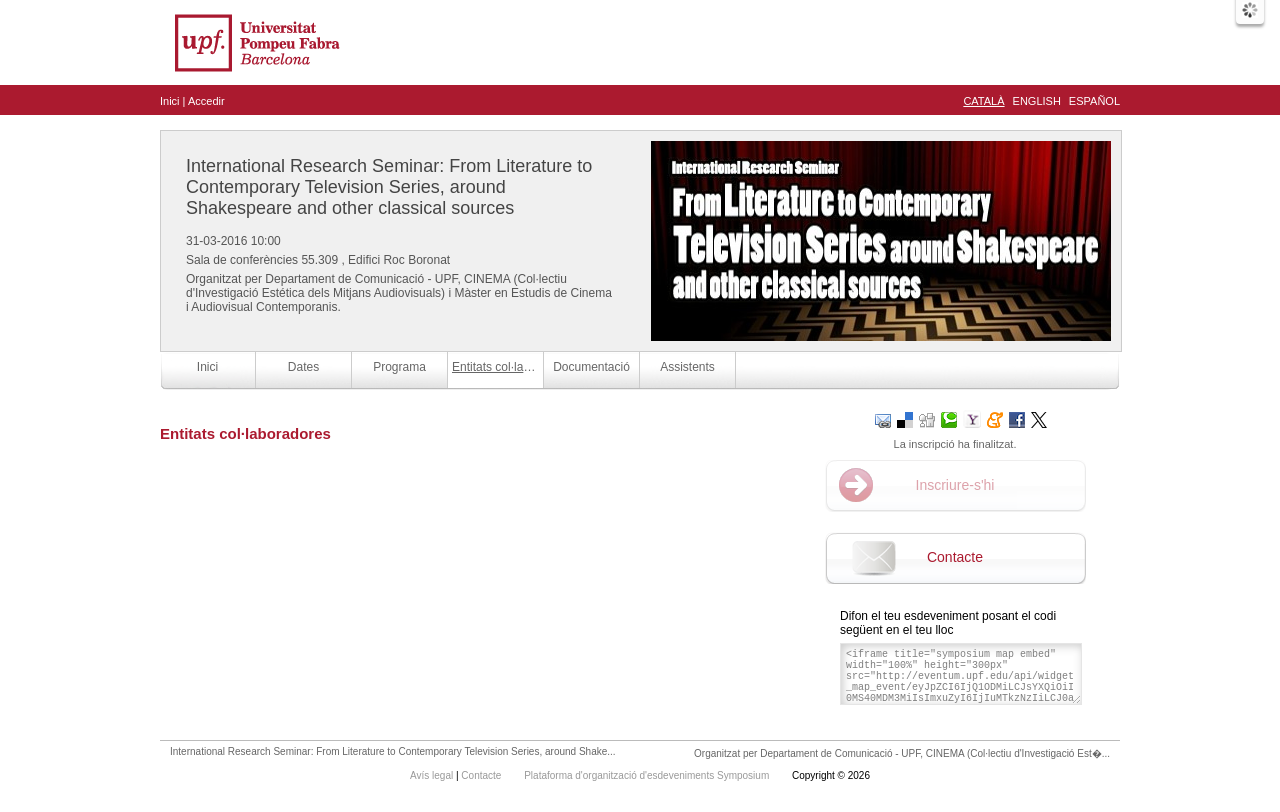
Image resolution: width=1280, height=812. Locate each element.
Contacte (955, 557)
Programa (399, 367)
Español (1094, 101)
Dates (303, 367)
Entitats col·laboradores (497, 367)
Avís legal (433, 775)
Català (983, 101)
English (1037, 101)
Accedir (206, 101)
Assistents (687, 367)
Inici (170, 101)
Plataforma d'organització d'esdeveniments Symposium (648, 775)
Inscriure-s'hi (955, 485)
